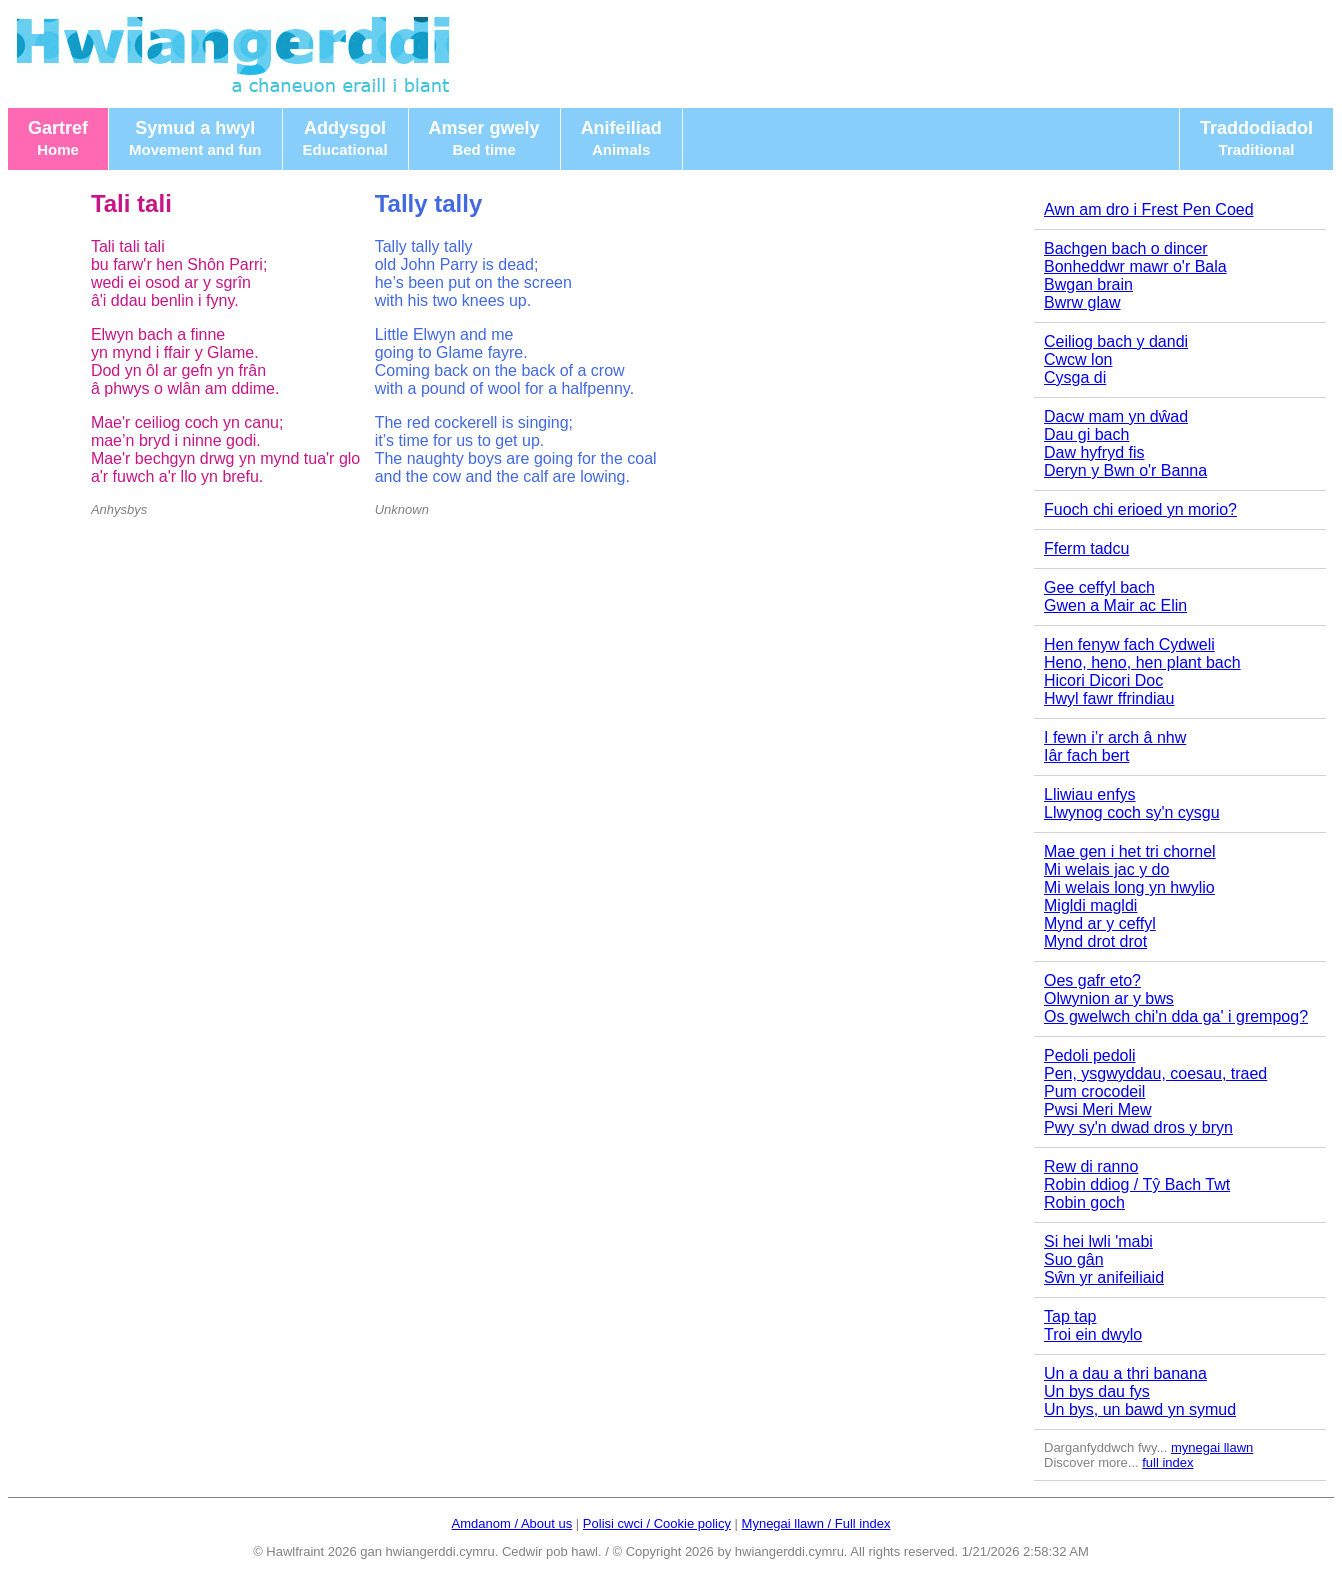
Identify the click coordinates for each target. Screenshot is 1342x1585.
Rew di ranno (1091, 1166)
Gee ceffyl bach (1099, 587)
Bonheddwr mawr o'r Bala (1135, 266)
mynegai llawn (1212, 1447)
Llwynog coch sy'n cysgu (1132, 812)
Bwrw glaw (1082, 302)
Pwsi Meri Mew (1098, 1109)
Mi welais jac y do (1106, 869)
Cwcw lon (1078, 359)
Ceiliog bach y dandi (1116, 341)
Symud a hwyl (195, 138)
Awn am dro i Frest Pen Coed (1149, 209)
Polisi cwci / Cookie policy (657, 1523)
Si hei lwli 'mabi (1098, 1241)
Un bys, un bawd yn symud (1140, 1409)
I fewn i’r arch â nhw (1115, 737)
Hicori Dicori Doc (1103, 680)
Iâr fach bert (1086, 755)
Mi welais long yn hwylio (1129, 887)
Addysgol (345, 138)
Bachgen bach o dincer (1126, 248)
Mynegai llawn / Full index (816, 1523)
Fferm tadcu (1086, 548)
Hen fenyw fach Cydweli (1129, 644)
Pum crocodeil (1094, 1091)
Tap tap (1070, 1316)
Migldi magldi (1090, 905)
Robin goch (1084, 1202)
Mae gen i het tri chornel (1130, 851)
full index (1167, 1462)
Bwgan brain (1088, 284)
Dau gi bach (1086, 434)
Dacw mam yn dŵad (1116, 416)
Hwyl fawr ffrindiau (1109, 698)
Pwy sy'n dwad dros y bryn (1138, 1127)
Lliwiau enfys (1090, 794)
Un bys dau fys (1097, 1391)
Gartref (58, 138)
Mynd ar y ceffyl (1100, 923)
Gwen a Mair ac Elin (1115, 605)
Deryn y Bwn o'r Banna (1125, 470)
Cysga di (1075, 377)
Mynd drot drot (1095, 941)
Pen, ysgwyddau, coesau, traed (1155, 1073)
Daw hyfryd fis (1094, 452)
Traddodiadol (1256, 138)
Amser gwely (484, 138)
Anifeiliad (621, 138)
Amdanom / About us (512, 1523)
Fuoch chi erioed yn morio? (1140, 509)
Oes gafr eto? (1092, 980)
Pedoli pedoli (1090, 1055)
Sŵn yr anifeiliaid (1104, 1277)
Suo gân (1074, 1259)
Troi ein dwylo (1093, 1334)
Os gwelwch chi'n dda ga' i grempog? (1176, 1016)
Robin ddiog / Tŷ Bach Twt (1137, 1184)
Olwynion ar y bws (1109, 998)
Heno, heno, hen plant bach (1142, 662)
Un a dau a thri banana (1125, 1373)
